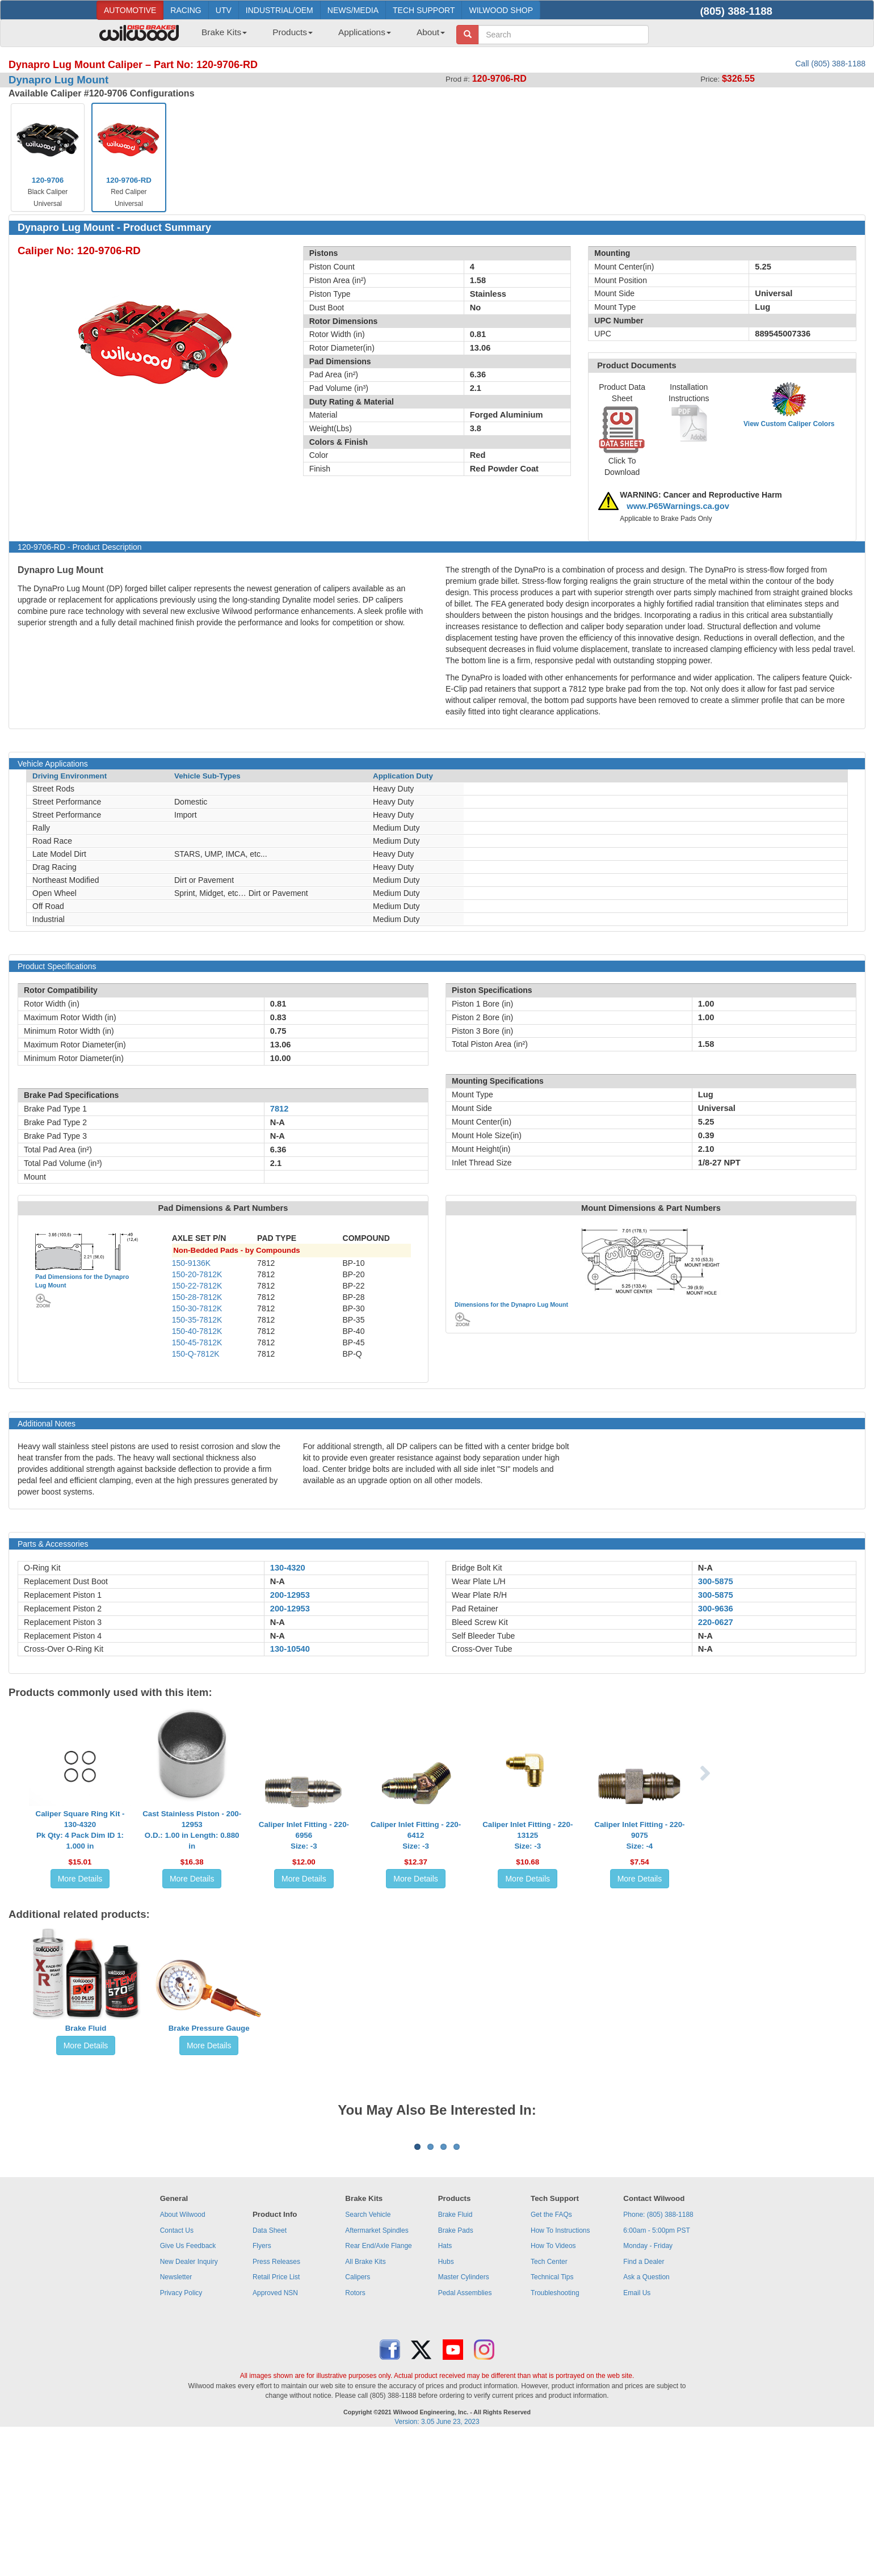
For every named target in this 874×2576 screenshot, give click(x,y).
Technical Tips (552, 2418)
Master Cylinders (463, 2418)
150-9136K (191, 1263)
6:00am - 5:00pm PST (656, 2371)
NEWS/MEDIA (353, 10)
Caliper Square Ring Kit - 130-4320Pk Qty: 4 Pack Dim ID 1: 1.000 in (80, 1829)
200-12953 (290, 1595)
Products (292, 32)
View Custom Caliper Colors (788, 424)
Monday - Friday (648, 2386)
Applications (364, 32)
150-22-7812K (197, 1285)
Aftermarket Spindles (376, 2371)
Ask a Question (646, 2418)
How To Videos (553, 2386)
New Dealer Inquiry (189, 2402)
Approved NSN (275, 2434)
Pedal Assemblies (465, 2434)
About (431, 32)
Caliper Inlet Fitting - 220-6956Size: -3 (304, 1835)
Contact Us (177, 2371)
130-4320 (287, 1567)
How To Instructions (560, 2371)
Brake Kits (224, 32)
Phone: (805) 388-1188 (658, 2355)
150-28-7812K (197, 1297)
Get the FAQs (551, 2355)
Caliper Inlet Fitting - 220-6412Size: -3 (416, 1835)
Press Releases (276, 2402)
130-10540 (290, 1648)
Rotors (355, 2434)
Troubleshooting (555, 2434)
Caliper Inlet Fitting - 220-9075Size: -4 (639, 1835)
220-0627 (715, 1622)
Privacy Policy (181, 2434)
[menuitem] (219, 36)
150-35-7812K (197, 1319)
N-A (277, 1581)
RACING (185, 10)
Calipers (357, 2418)
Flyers (262, 2386)
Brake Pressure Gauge (209, 2028)
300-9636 (715, 1608)
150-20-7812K (197, 1274)
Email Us (636, 2434)
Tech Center (549, 2402)
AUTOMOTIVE (130, 10)
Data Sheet (270, 2371)
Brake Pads (455, 2371)
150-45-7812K (197, 1342)
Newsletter (176, 2418)
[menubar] (318, 36)
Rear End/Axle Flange (378, 2386)
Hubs (446, 2402)
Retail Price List (276, 2418)
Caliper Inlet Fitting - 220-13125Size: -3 (527, 1835)
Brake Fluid (86, 2028)
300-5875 (715, 1581)
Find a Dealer (643, 2402)
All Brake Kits (365, 2402)
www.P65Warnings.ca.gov (678, 506)
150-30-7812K (197, 1308)
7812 (279, 1108)
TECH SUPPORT (424, 10)
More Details (80, 1878)
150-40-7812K (197, 1331)
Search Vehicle (367, 2355)
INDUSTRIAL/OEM (279, 10)
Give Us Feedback (188, 2386)
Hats (445, 2386)
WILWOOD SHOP (501, 10)
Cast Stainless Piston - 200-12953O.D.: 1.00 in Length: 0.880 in (191, 1829)
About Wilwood (182, 2355)
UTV (224, 10)
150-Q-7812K (196, 1353)
